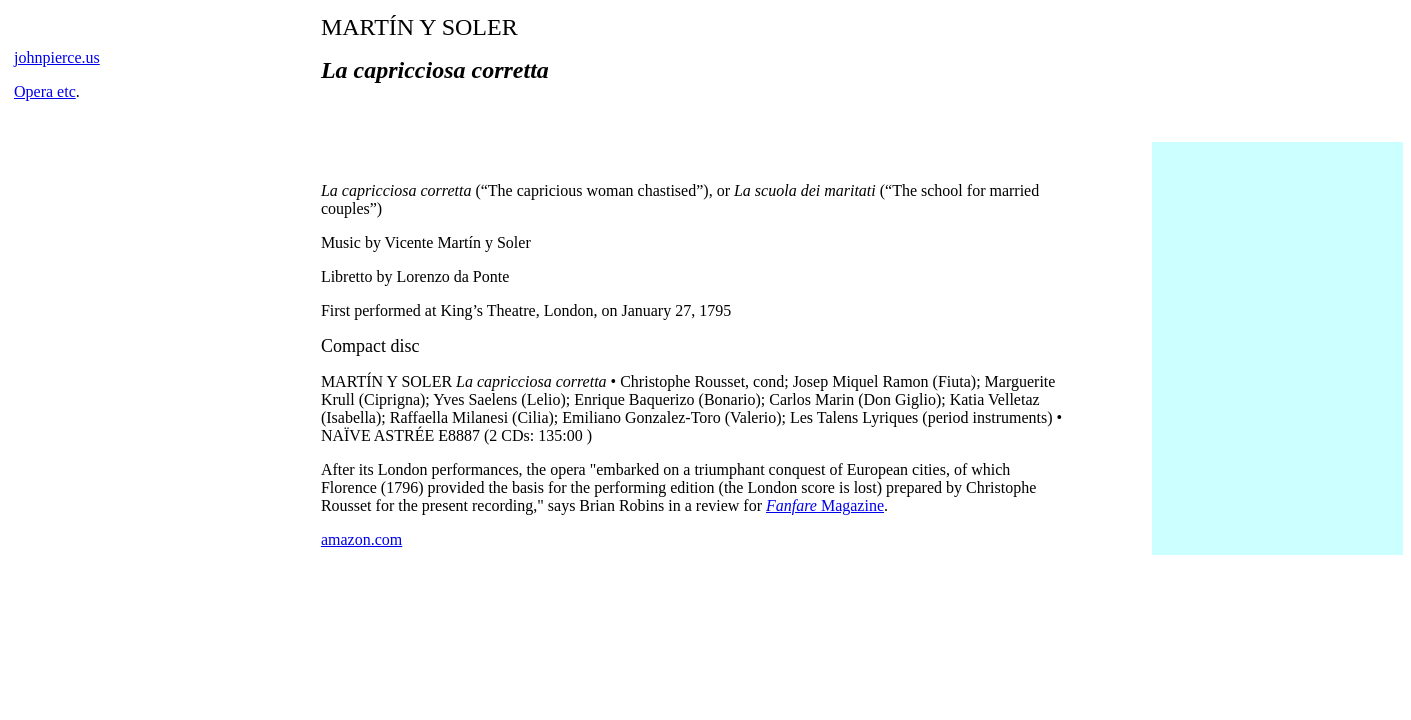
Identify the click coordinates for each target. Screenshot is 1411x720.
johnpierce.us (57, 57)
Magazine (825, 505)
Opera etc (45, 91)
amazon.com (361, 539)
